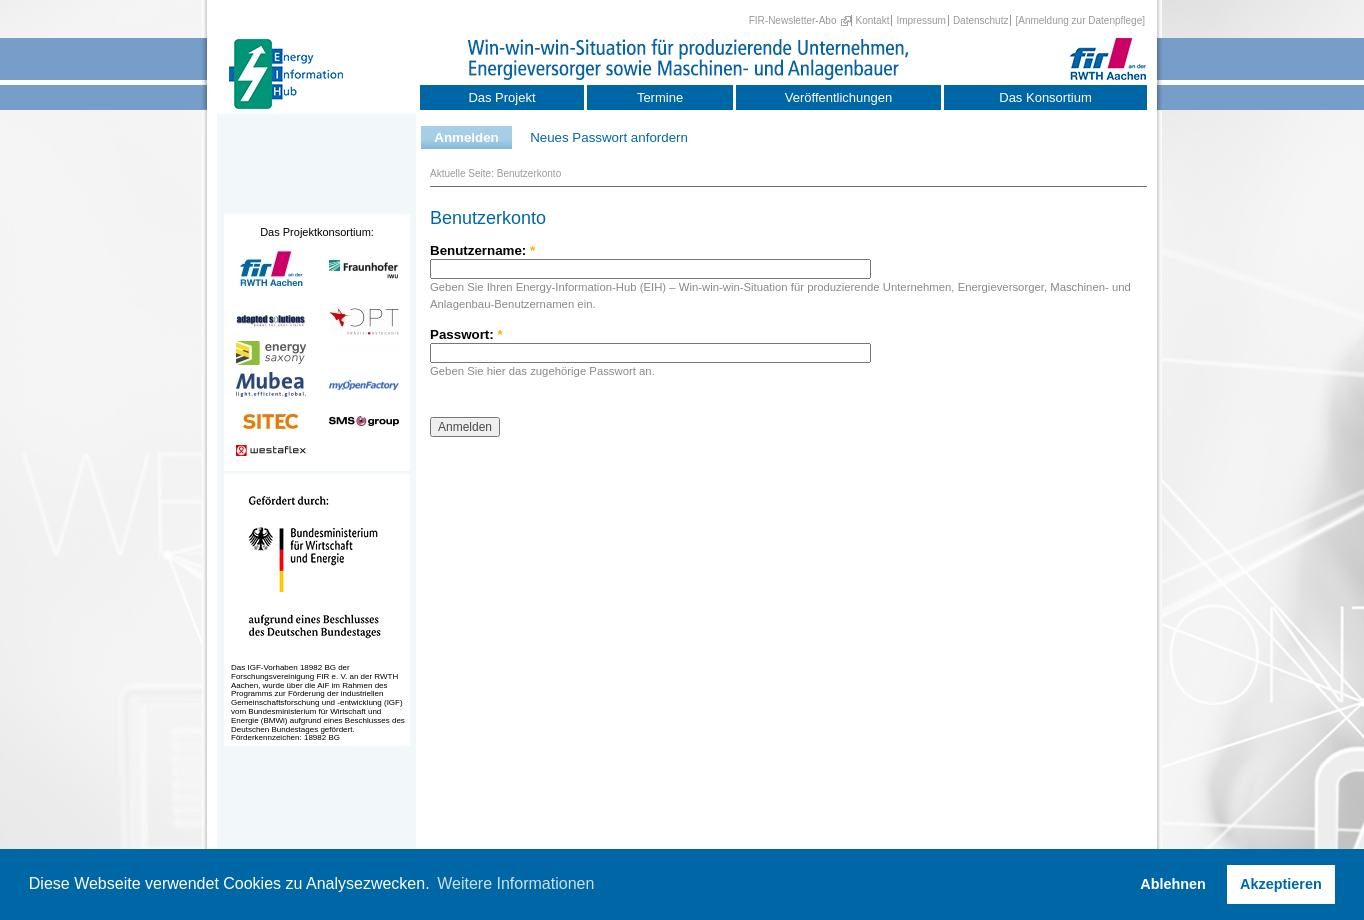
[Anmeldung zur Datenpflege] (1080, 20)
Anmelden (466, 137)
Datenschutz (981, 20)
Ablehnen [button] (1173, 884)
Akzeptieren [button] (1281, 884)
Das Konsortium (1045, 97)
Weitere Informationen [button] (515, 883)
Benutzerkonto (529, 173)
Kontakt (873, 20)
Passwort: (466, 334)
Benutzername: (482, 250)
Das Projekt (501, 97)
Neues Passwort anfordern (609, 137)
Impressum (920, 20)
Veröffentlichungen (838, 97)
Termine (660, 97)
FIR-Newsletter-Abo (793, 20)
